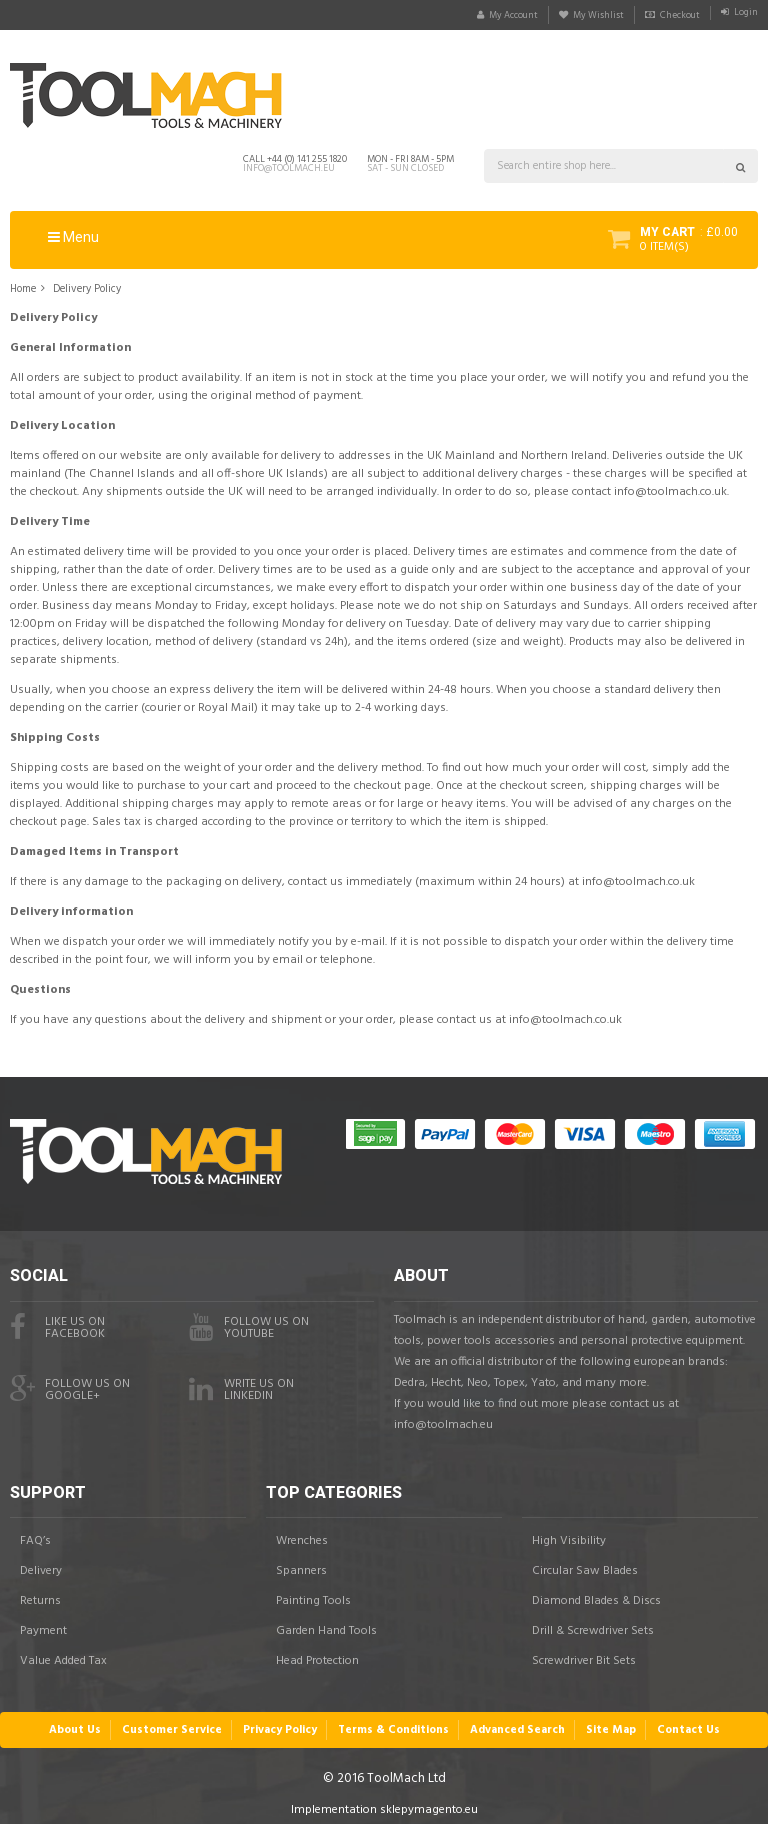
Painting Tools (313, 1596)
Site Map (608, 1723)
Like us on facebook (57, 1322)
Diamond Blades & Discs (596, 1596)
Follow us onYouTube (249, 1322)
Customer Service (175, 1723)
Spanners (301, 1566)
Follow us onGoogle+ (70, 1384)
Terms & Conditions (394, 1723)
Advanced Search (516, 1723)
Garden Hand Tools (326, 1626)
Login (743, 15)
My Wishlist (572, 15)
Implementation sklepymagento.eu (384, 1803)
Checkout (667, 15)
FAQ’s (35, 1536)
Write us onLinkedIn (241, 1384)
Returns (40, 1596)
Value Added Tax (63, 1656)
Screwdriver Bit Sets (584, 1656)
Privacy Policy (282, 1723)
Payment (43, 1626)
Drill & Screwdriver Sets (593, 1626)
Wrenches (302, 1536)
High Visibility (569, 1536)
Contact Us (684, 1723)
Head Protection (317, 1656)
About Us (79, 1723)
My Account (472, 15)
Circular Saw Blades (585, 1566)
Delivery (41, 1566)
